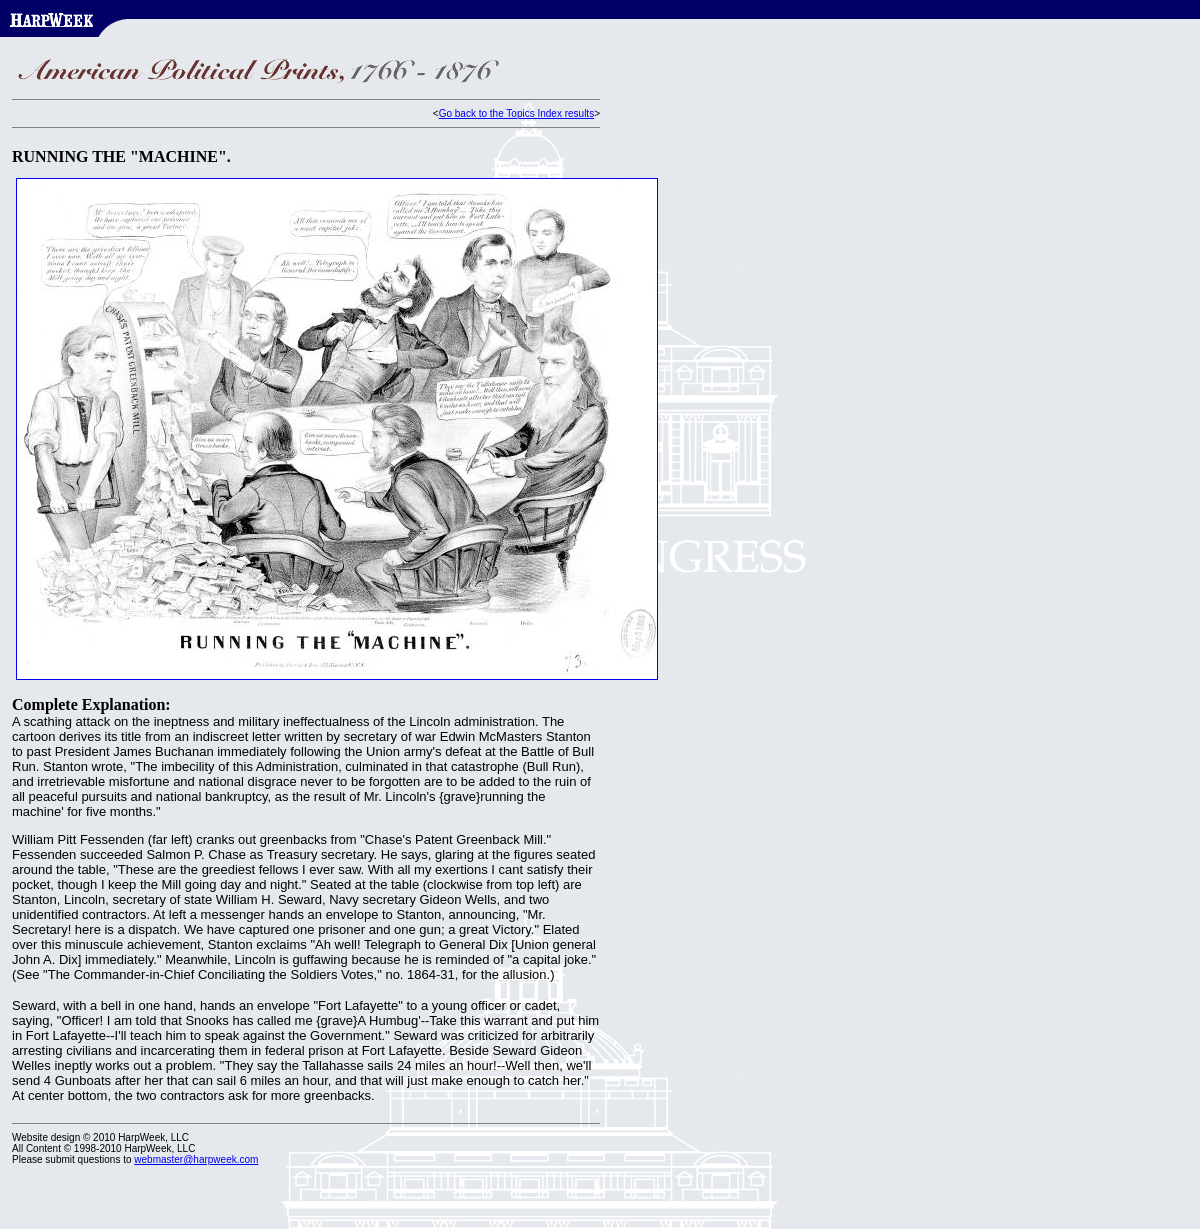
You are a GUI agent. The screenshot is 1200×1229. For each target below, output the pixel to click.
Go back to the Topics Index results (516, 113)
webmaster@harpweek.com (196, 1159)
